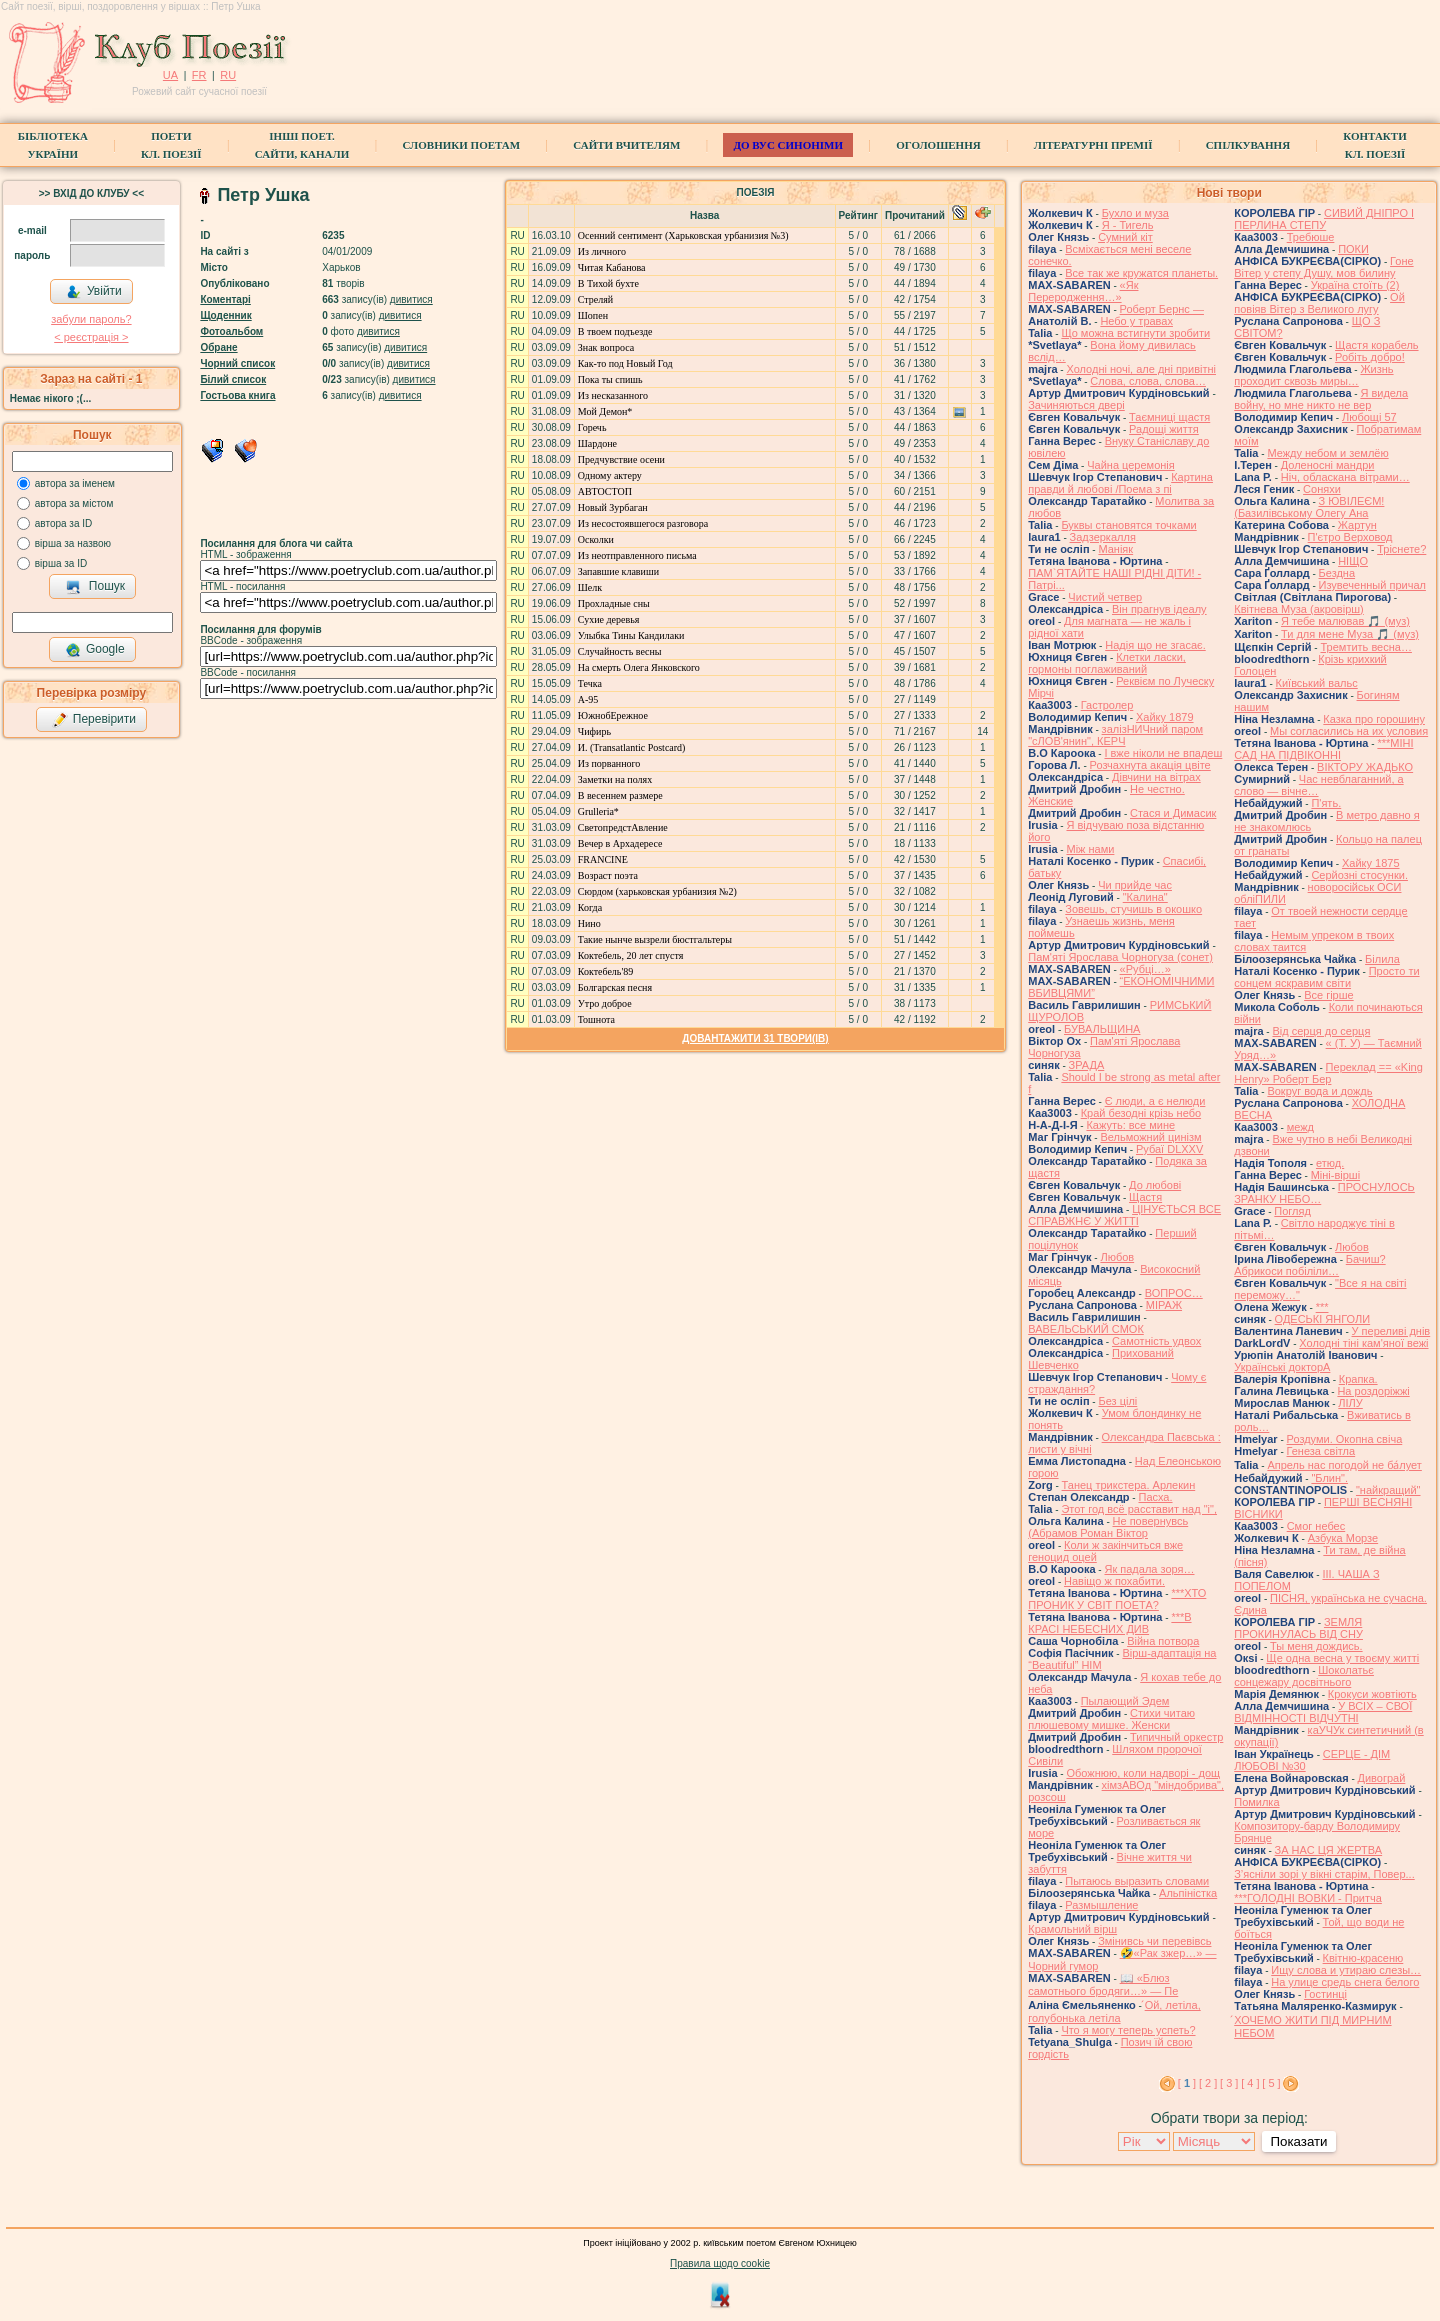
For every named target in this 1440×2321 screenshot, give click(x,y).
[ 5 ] (1271, 2083)
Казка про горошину (1374, 719)
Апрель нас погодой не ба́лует (1344, 1465)
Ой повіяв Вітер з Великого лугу (1319, 303)
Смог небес (1316, 1526)
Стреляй (595, 299)
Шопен (593, 315)
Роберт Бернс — (1162, 309)
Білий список (233, 379)
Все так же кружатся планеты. (1141, 273)
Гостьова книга (237, 395)
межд (1300, 1127)
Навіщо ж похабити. (1114, 1581)
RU (228, 75)
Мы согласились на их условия (1349, 731)
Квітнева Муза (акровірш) (1299, 609)
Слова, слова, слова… (1148, 381)
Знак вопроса (606, 347)
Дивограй (1382, 1778)
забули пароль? (91, 319)
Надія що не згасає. (1155, 645)
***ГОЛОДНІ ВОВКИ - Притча (1308, 1898)
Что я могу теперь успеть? (1128, 2030)
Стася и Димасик (1173, 813)
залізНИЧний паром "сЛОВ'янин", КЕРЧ (1115, 735)
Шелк (590, 587)
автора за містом (74, 503)
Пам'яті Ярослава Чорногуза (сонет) (1120, 957)
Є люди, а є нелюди (1155, 1101)
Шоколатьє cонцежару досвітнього (1304, 1676)
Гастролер (1107, 705)
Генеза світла (1321, 1451)
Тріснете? (1401, 549)
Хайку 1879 (1165, 717)
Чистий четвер (1105, 597)
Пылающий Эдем (1125, 1701)
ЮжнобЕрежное (613, 715)
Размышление (1101, 1905)
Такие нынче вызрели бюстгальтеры (655, 939)
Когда (590, 907)
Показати (1298, 2141)
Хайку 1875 (1371, 863)
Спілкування (1248, 145)
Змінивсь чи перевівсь (1154, 1941)
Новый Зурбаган (613, 507)
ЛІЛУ (1350, 1403)
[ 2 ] (1208, 2083)
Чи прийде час (1135, 885)
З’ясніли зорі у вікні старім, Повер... (1324, 1874)
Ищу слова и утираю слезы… (1346, 1970)
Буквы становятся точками (1128, 525)
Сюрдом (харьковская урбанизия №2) (657, 891)
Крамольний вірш (1072, 1929)
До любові (1155, 1185)
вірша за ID (61, 563)
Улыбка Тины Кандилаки (631, 635)
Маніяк (1115, 549)
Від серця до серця (1321, 1031)
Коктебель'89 (605, 971)
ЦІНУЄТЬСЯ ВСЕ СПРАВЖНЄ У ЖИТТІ (1124, 1215)
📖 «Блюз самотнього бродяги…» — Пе (1103, 1984)
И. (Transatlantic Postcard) (632, 747)
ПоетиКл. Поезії (171, 145)
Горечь (592, 427)
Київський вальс (1317, 683)
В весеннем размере (620, 795)
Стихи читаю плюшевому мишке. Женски (1111, 1719)
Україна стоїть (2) (1355, 285)
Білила (1382, 959)
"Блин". (1329, 1478)
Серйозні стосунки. (1359, 875)
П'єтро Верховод (1350, 537)
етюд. (1330, 1163)
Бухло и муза (1135, 213)
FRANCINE (603, 859)
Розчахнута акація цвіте (1150, 765)
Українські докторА (1282, 1367)
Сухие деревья (609, 619)
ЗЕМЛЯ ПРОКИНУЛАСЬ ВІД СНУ (1298, 1628)
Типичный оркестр (1176, 1737)
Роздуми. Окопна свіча (1345, 1439)
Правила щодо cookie (720, 2263)
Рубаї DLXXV (1169, 1149)
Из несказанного (613, 395)
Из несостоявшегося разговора (643, 523)
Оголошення (938, 145)
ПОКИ (1353, 249)
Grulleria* (598, 811)
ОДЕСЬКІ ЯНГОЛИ (1323, 1319)
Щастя (1145, 1197)
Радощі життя (1164, 429)
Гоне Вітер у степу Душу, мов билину (1323, 267)
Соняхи (1322, 489)
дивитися (411, 299)
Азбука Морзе (1343, 1538)
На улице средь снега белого (1345, 1982)
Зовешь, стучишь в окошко (1133, 909)
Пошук (95, 587)
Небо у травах (1136, 321)
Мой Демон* (605, 411)
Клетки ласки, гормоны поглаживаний (1107, 663)
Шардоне (597, 443)
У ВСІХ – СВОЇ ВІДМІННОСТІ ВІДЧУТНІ (1323, 1712)
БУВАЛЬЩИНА (1102, 1029)
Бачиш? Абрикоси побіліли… (1309, 1265)
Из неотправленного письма (637, 555)
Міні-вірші (1335, 1175)
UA (170, 75)
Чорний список (237, 363)
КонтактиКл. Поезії (1374, 145)
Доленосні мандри (1328, 465)
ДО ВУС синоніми (787, 145)
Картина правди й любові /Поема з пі (1120, 483)
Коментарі (225, 299)
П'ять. (1326, 803)
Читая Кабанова (612, 267)
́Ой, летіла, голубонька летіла (1114, 2011)
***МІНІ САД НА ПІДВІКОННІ (1323, 749)
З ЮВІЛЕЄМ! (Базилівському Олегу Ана (1309, 507)
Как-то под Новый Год (625, 363)
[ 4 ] (1250, 2083)
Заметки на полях (615, 779)
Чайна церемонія (1131, 465)
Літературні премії (1093, 145)
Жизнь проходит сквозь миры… (1313, 375)
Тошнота (596, 1019)
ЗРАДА (1087, 1065)
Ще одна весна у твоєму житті (1342, 1658)
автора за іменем (75, 483)
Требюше (1311, 237)
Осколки (596, 539)
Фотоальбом (231, 331)
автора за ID (64, 523)
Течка (590, 683)
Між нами (1090, 849)
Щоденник (225, 315)
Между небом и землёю (1327, 453)
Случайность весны (620, 651)
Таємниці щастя (1169, 417)
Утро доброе (605, 1003)
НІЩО (1353, 561)
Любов (1117, 1257)
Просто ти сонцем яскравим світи (1326, 977)
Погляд (1292, 1211)
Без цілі (1117, 1401)
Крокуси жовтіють (1372, 1694)
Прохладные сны (614, 603)
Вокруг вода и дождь (1319, 1091)
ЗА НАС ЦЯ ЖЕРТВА (1329, 1850)
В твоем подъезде (615, 331)
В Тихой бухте (608, 283)
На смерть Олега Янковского (639, 667)
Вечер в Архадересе (620, 843)
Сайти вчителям (626, 145)
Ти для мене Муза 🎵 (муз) (1350, 634)
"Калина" (1145, 897)
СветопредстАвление (623, 827)
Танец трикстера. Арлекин (1129, 1485)
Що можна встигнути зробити (1135, 333)
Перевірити (94, 720)
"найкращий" (1388, 1490)
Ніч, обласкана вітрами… (1345, 477)
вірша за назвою (73, 543)
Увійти (94, 292)
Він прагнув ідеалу (1159, 609)
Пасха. (1155, 1497)
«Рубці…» (1145, 969)
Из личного (602, 251)
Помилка (1256, 1802)
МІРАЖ (1164, 1305)
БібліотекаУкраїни (53, 145)
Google (95, 650)
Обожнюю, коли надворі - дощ (1143, 1773)
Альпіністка (1188, 1893)
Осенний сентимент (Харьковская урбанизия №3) (683, 235)
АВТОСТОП (605, 491)
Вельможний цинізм (1150, 1137)
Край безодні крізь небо (1141, 1113)
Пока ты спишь (610, 379)
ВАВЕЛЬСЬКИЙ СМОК (1086, 1329)
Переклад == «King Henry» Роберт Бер (1328, 1073)
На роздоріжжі (1373, 1391)
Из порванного (609, 763)
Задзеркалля (1103, 537)
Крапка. (1358, 1379)
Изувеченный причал (1372, 585)
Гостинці (1325, 1994)
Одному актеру (610, 475)
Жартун (1357, 525)
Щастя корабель (1376, 345)
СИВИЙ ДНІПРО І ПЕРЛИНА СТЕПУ (1324, 219)
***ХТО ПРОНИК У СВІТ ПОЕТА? (1117, 1599)
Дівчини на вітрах (1156, 777)
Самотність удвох (1156, 1341)
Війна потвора (1163, 1641)
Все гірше (1329, 995)
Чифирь (594, 731)
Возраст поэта (608, 875)
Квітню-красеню (1363, 1958)
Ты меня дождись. (1316, 1646)
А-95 (588, 699)
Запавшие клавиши (618, 571)
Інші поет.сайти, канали (302, 145)
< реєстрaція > (91, 337)
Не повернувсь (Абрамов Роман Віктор (1108, 1527)
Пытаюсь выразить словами (1137, 1881)
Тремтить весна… (1365, 647)
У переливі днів (1391, 1331)
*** (1322, 1307)
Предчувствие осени (621, 459)
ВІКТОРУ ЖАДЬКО (1365, 767)
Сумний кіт (1125, 237)
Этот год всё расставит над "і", (1139, 1509)
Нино (589, 923)
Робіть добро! (1370, 357)
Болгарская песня (615, 987)
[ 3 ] (1229, 2083)
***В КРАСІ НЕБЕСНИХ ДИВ (1109, 1623)
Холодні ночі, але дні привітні (1141, 369)
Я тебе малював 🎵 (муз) (1345, 621)
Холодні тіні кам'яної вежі (1363, 1343)
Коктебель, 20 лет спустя (631, 955)
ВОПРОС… (1174, 1293)
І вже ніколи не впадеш (1163, 753)
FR (199, 75)
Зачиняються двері (1076, 405)
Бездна (1337, 573)
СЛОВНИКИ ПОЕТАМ (461, 145)
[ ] (1187, 2083)
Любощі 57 (1369, 417)
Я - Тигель (1128, 225)
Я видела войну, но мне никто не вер (1321, 399)
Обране (218, 347)
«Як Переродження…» (1083, 291)
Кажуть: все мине (1130, 1125)
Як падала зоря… (1149, 1569)
